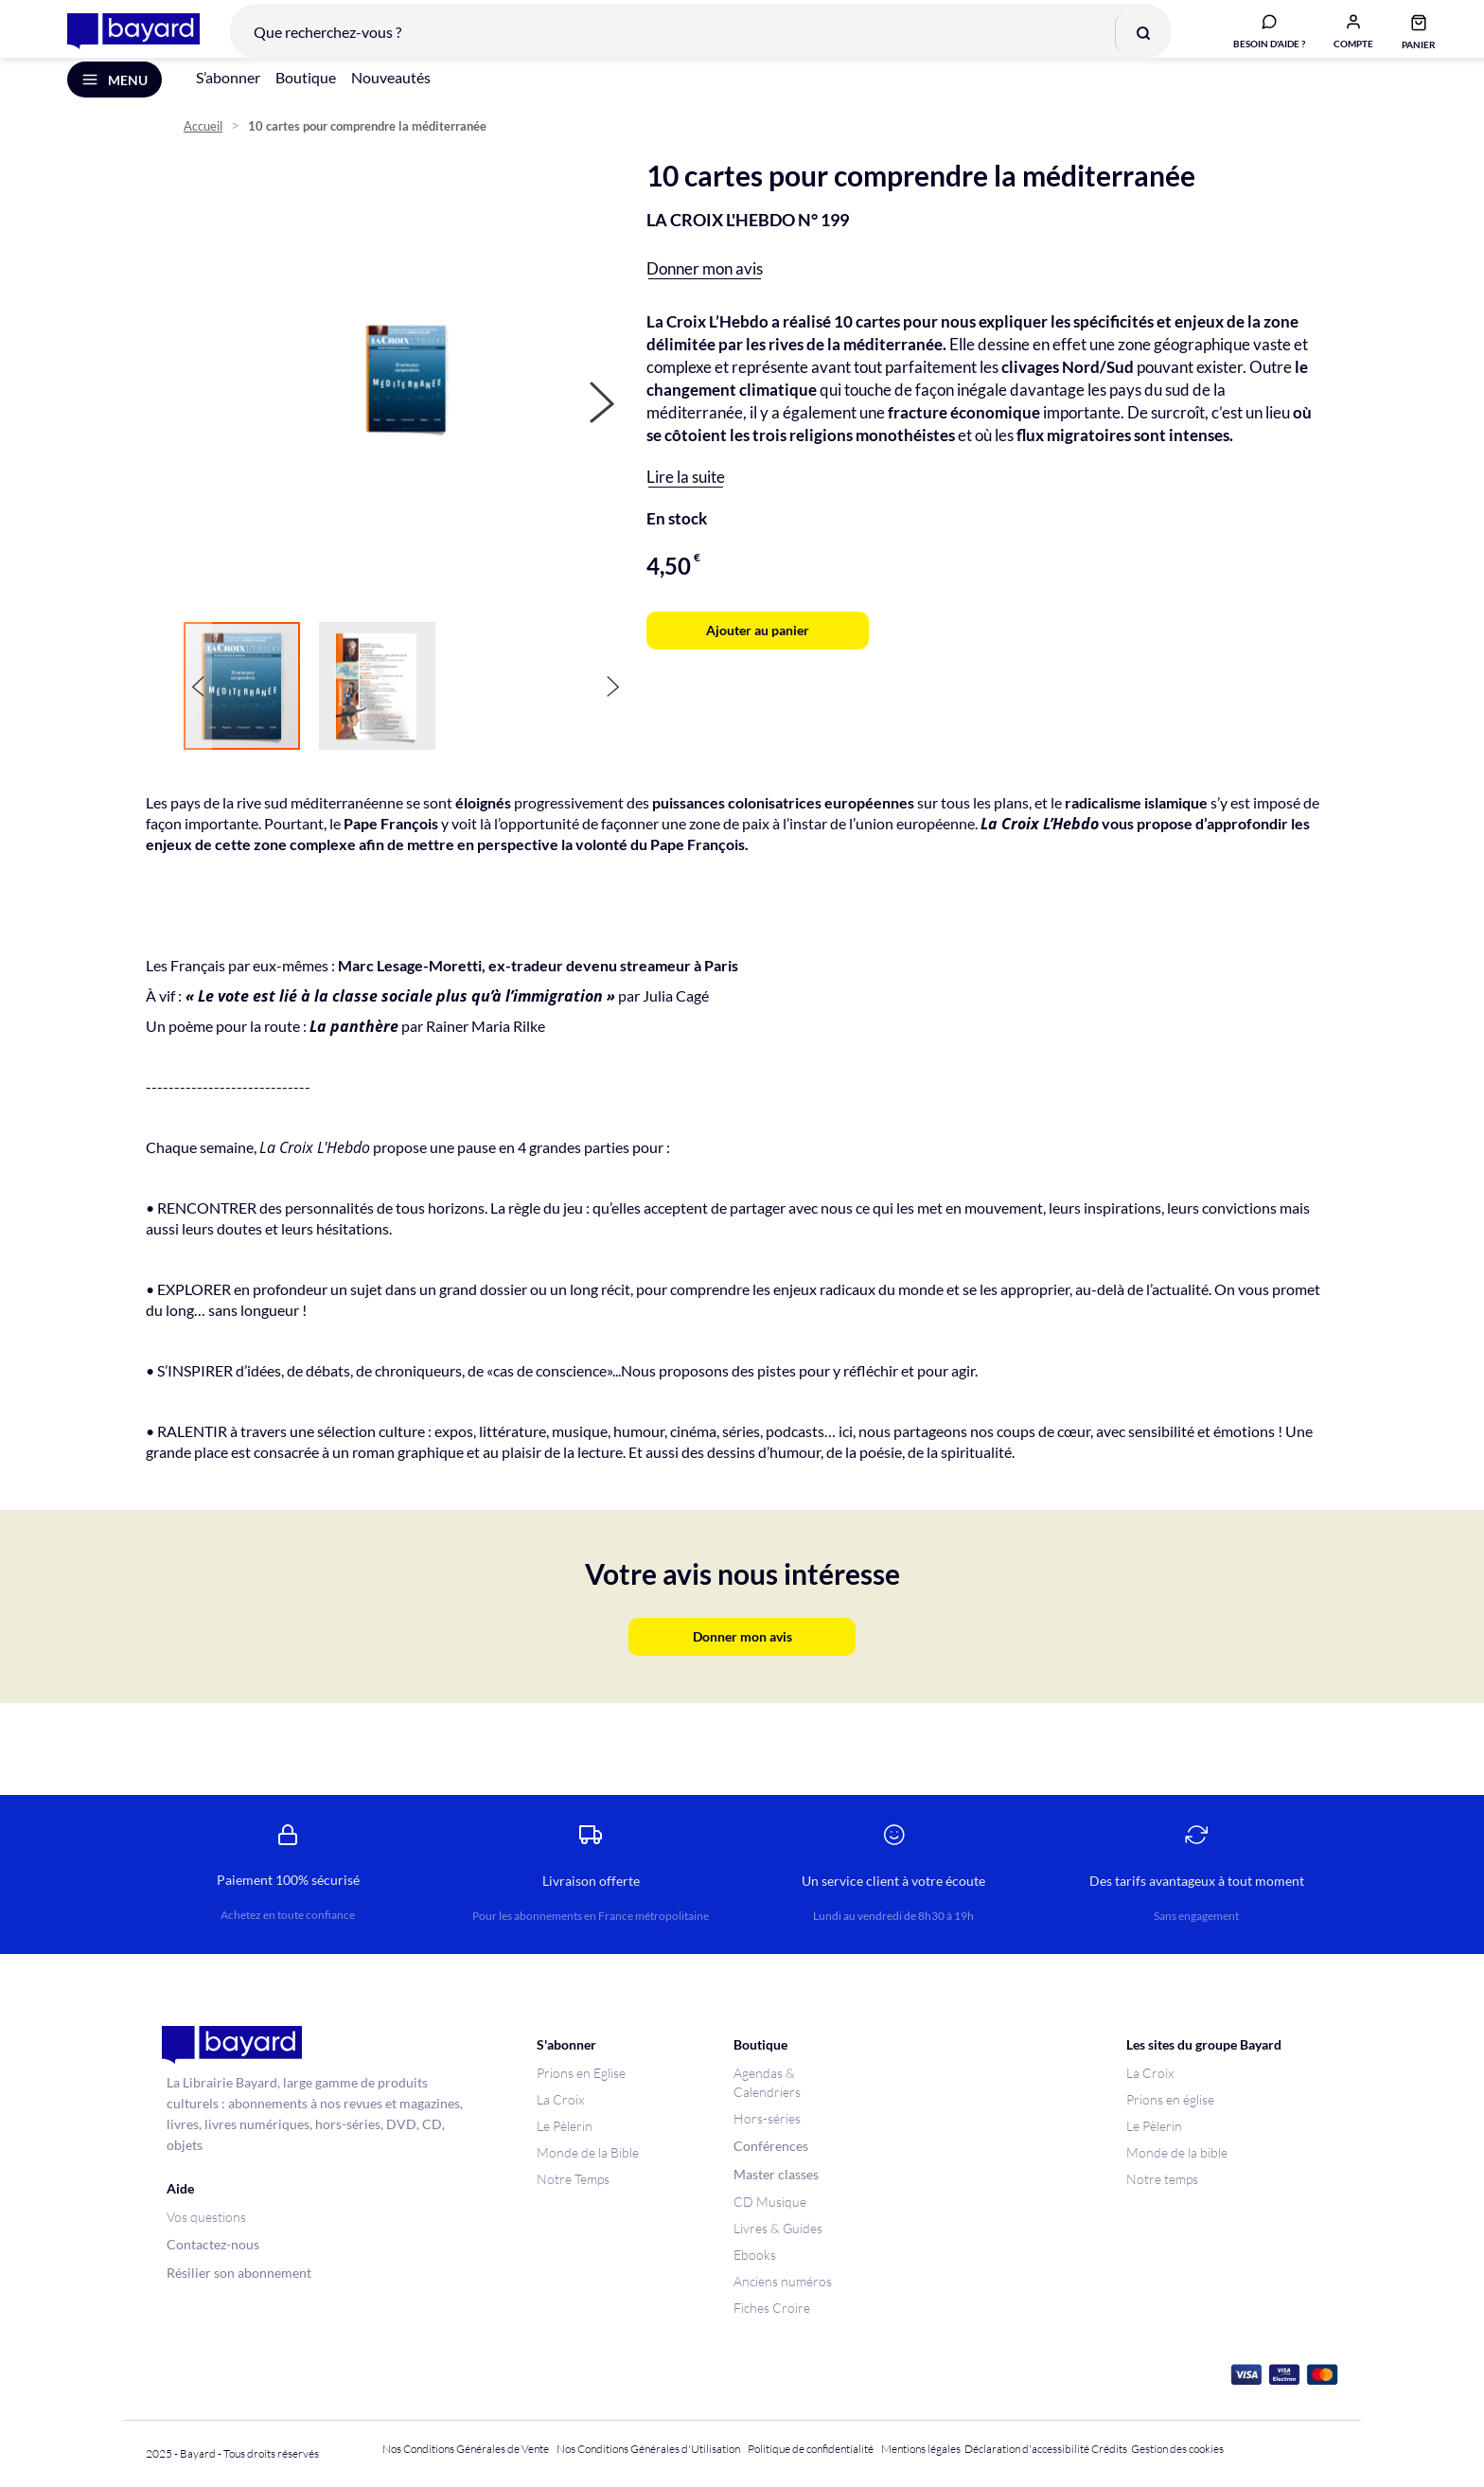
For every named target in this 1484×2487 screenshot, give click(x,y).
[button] (1339, 41)
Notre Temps (573, 2179)
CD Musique (769, 2202)
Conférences (770, 2146)
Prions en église (1170, 2099)
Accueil (203, 152)
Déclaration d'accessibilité (1026, 2449)
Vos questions (206, 2217)
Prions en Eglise (581, 2073)
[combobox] (686, 41)
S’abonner (228, 103)
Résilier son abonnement (239, 2273)
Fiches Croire (771, 2308)
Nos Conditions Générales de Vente (465, 2449)
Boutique (305, 103)
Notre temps (1162, 2179)
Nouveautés (391, 103)
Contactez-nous (213, 2244)
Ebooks (754, 2255)
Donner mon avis (704, 294)
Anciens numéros (782, 2281)
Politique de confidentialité (811, 2449)
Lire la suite (685, 502)
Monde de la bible (1177, 2152)
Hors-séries (767, 2118)
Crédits (1109, 2449)
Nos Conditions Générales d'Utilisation (650, 2449)
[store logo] (119, 42)
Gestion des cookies (1177, 2449)
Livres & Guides (777, 2228)
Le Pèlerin (564, 2126)
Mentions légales (921, 2449)
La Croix (560, 2099)
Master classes (776, 2174)
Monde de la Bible (588, 2152)
